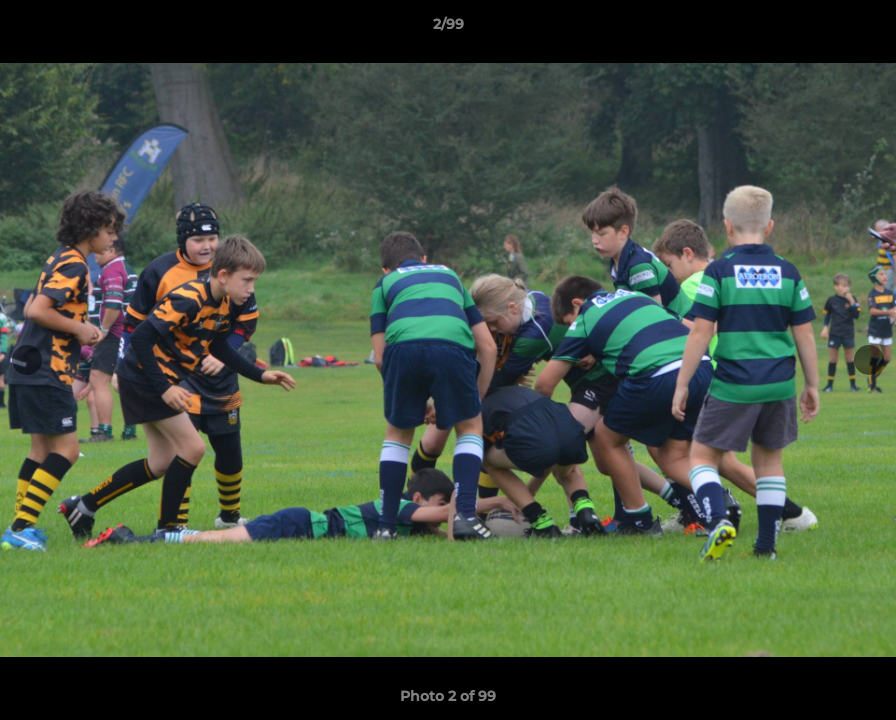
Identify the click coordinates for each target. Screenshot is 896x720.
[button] (860, 29)
